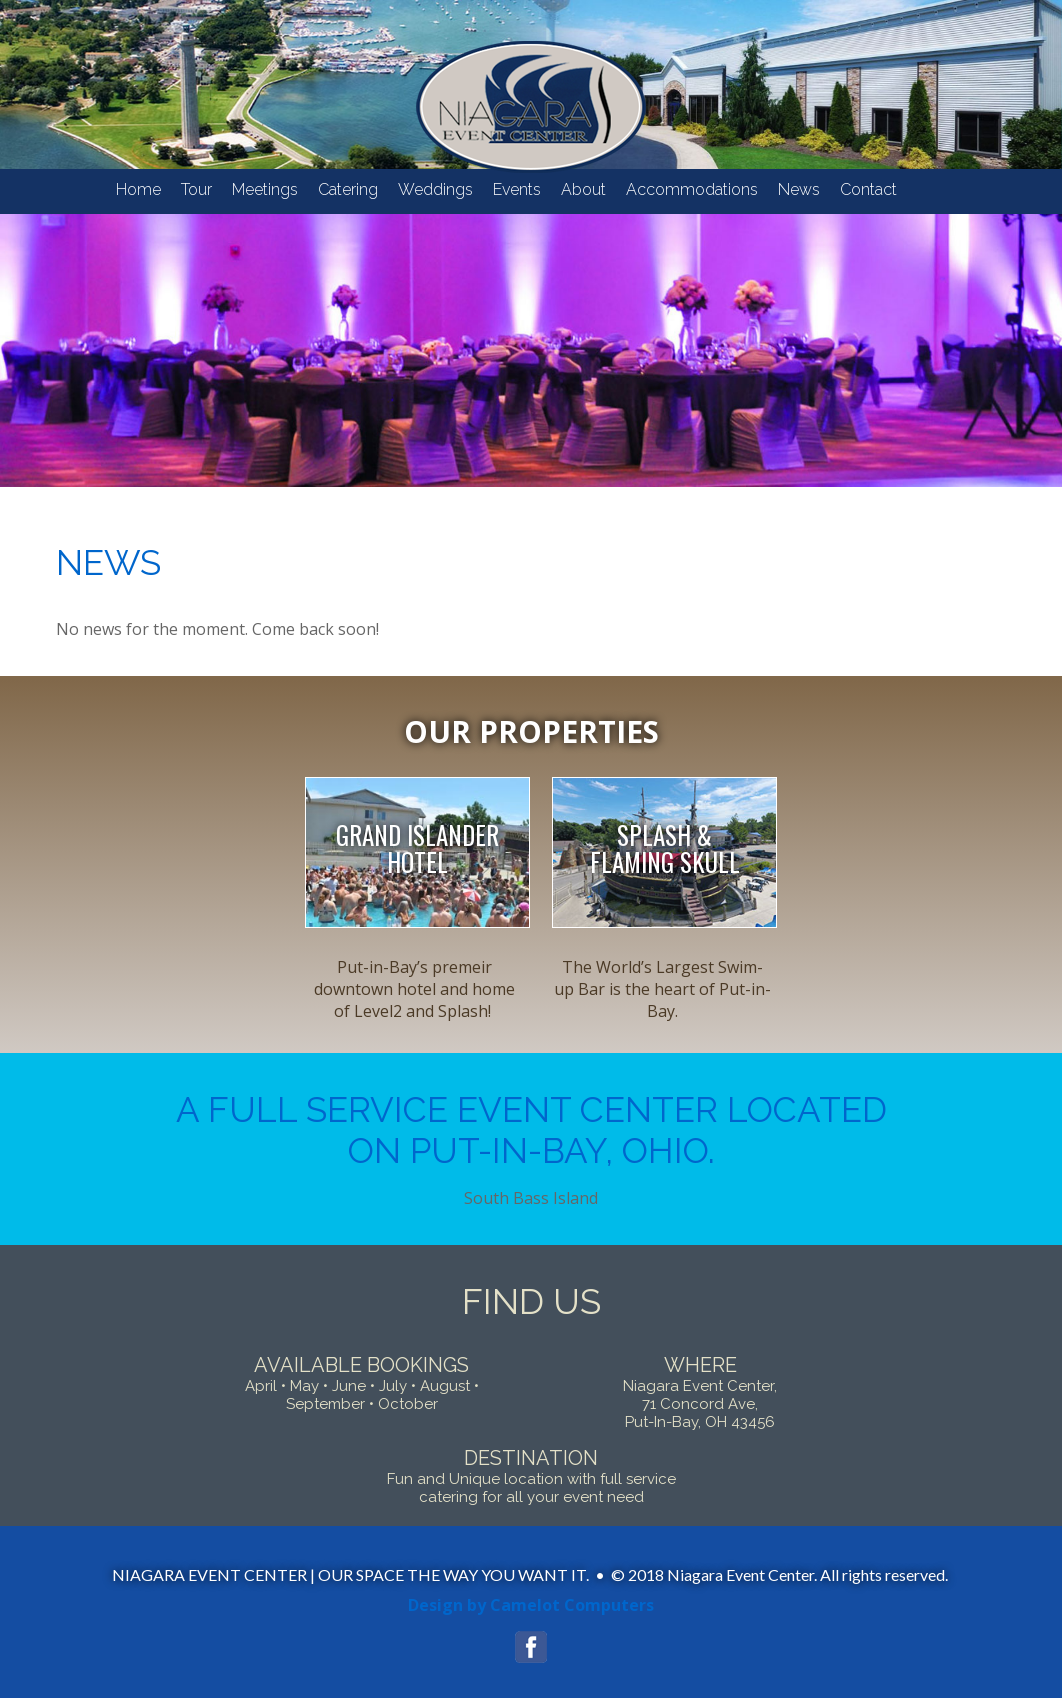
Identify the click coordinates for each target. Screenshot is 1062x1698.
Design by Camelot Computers (531, 1605)
